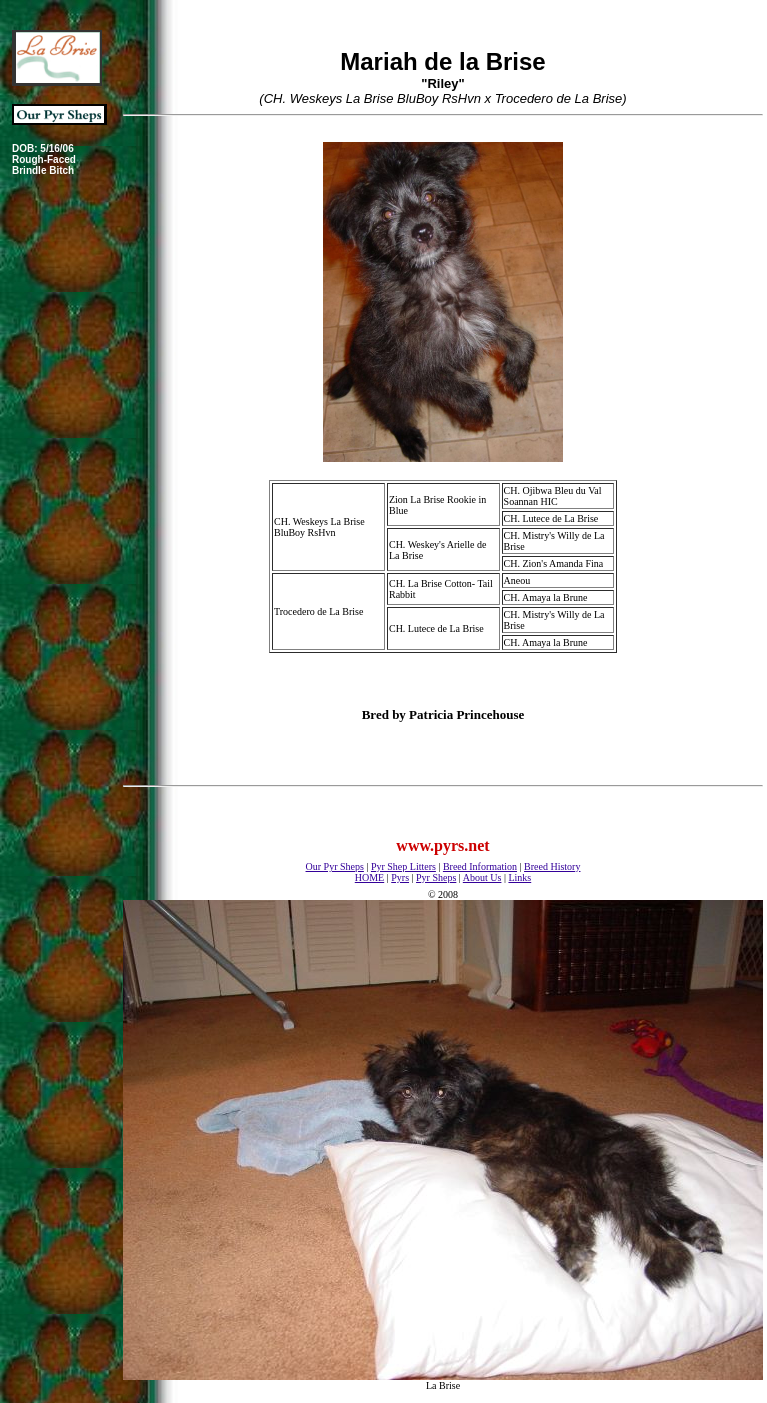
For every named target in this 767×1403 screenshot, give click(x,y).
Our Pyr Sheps (335, 866)
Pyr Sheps (436, 877)
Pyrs (400, 877)
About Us (482, 877)
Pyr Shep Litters (403, 866)
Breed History (552, 866)
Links (519, 877)
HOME (369, 877)
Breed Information (480, 866)
